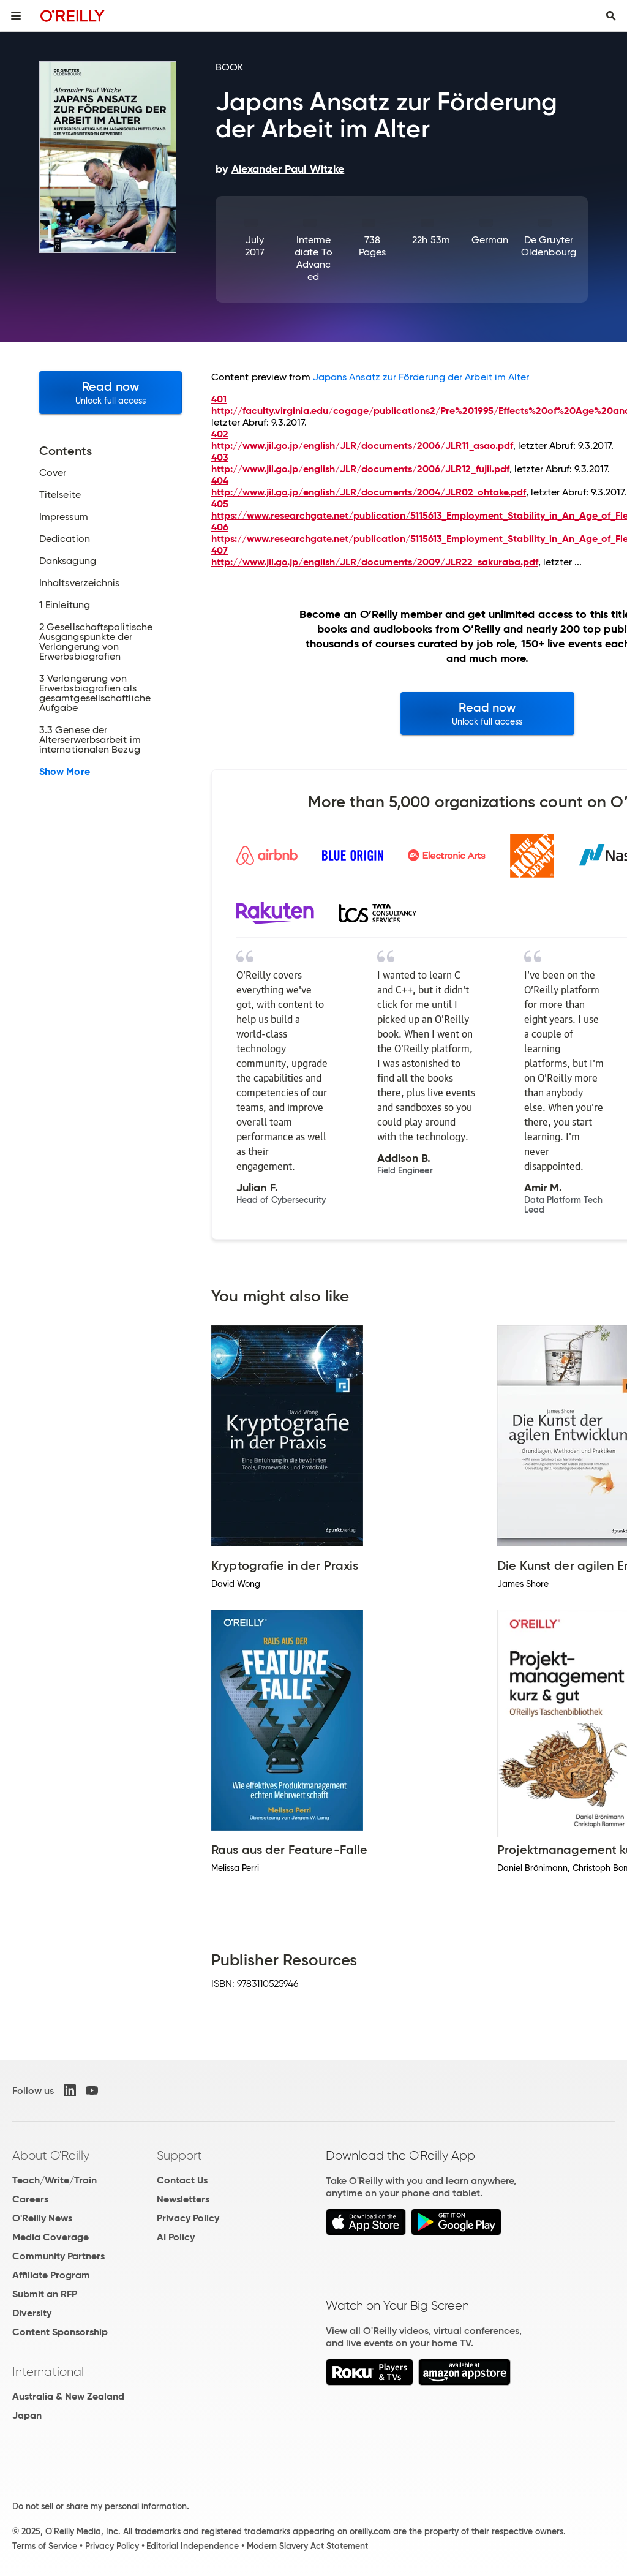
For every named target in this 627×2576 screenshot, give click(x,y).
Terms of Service (44, 2546)
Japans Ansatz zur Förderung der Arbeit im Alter (421, 377)
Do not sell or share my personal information (99, 2506)
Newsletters (183, 2199)
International (48, 2371)
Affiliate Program (51, 2275)
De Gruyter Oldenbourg (548, 246)
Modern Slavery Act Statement (307, 2546)
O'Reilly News (42, 2218)
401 (219, 399)
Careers (30, 2199)
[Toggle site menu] (16, 16)
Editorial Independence (192, 2546)
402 (219, 433)
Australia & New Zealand (68, 2396)
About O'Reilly (50, 2155)
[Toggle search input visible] (611, 16)
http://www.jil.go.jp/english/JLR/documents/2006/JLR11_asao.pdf (362, 445)
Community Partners (58, 2256)
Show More (64, 772)
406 (219, 527)
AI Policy (176, 2237)
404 (219, 480)
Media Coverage (50, 2237)
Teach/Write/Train (54, 2180)
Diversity (31, 2313)
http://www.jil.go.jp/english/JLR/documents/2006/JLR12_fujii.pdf (360, 468)
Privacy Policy (188, 2218)
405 (219, 503)
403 (219, 457)
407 (219, 550)
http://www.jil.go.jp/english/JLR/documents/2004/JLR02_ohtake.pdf (368, 492)
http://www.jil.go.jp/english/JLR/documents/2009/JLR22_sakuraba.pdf (374, 561)
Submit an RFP (44, 2294)
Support (179, 2155)
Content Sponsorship (60, 2332)
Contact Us (182, 2180)
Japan (27, 2415)
